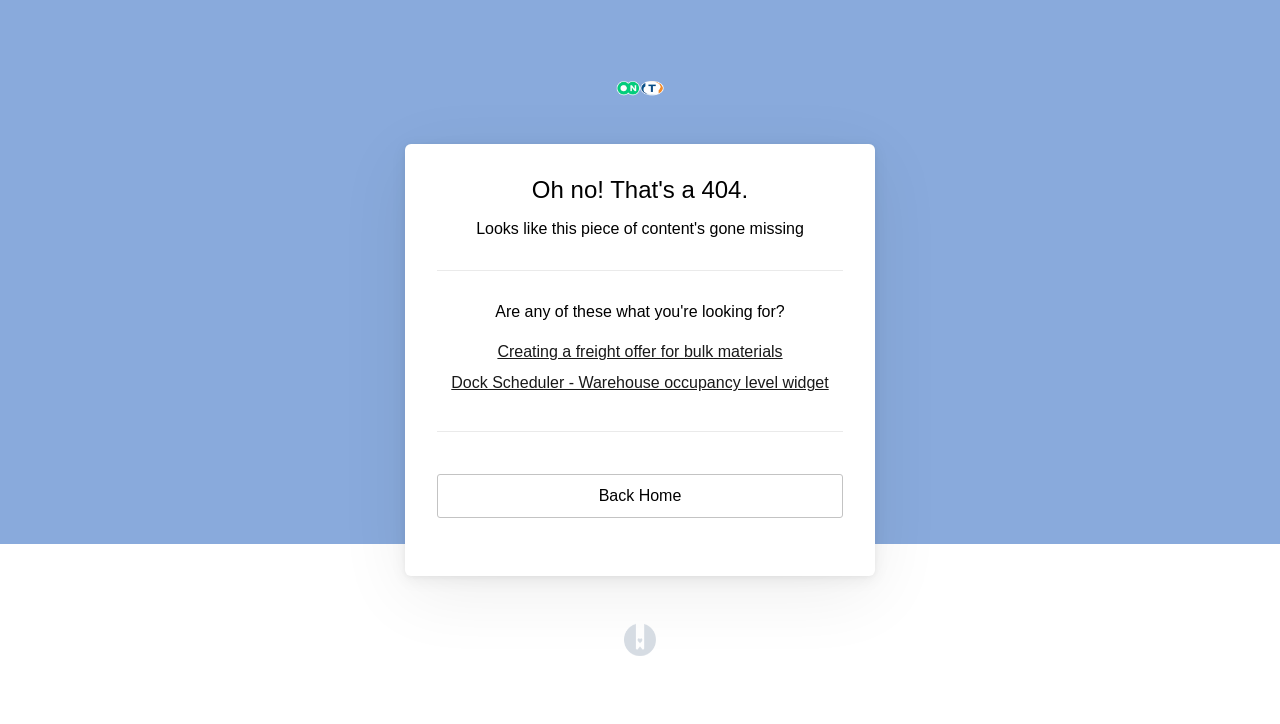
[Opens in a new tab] (640, 650)
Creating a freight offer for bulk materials (639, 351)
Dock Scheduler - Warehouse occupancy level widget (639, 382)
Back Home (640, 495)
